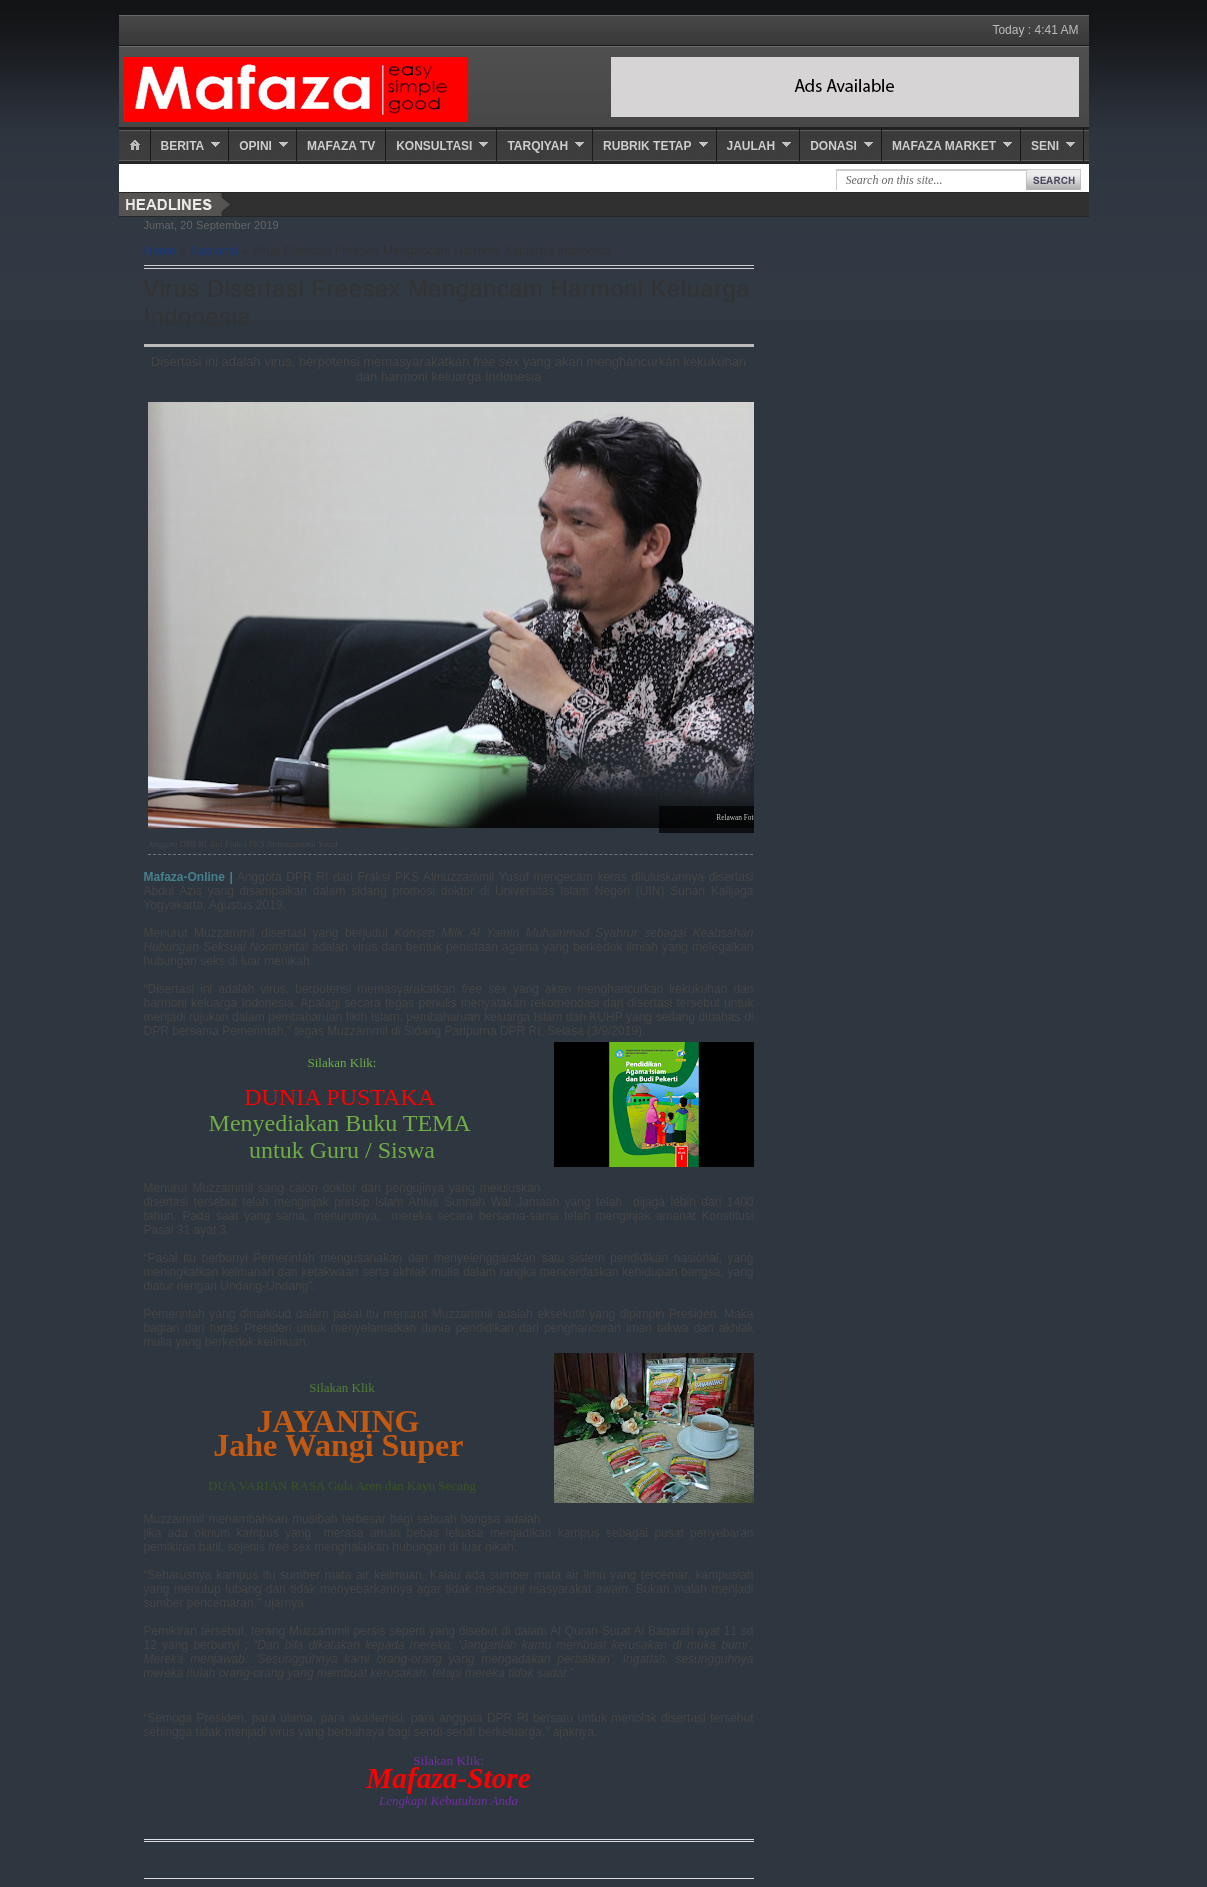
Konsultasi (434, 146)
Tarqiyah (537, 146)
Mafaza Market (944, 146)
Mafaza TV (341, 146)
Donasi (833, 146)
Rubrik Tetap (647, 146)
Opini (255, 146)
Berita (183, 146)
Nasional (214, 251)
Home (160, 251)
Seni (1045, 146)
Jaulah (751, 146)
